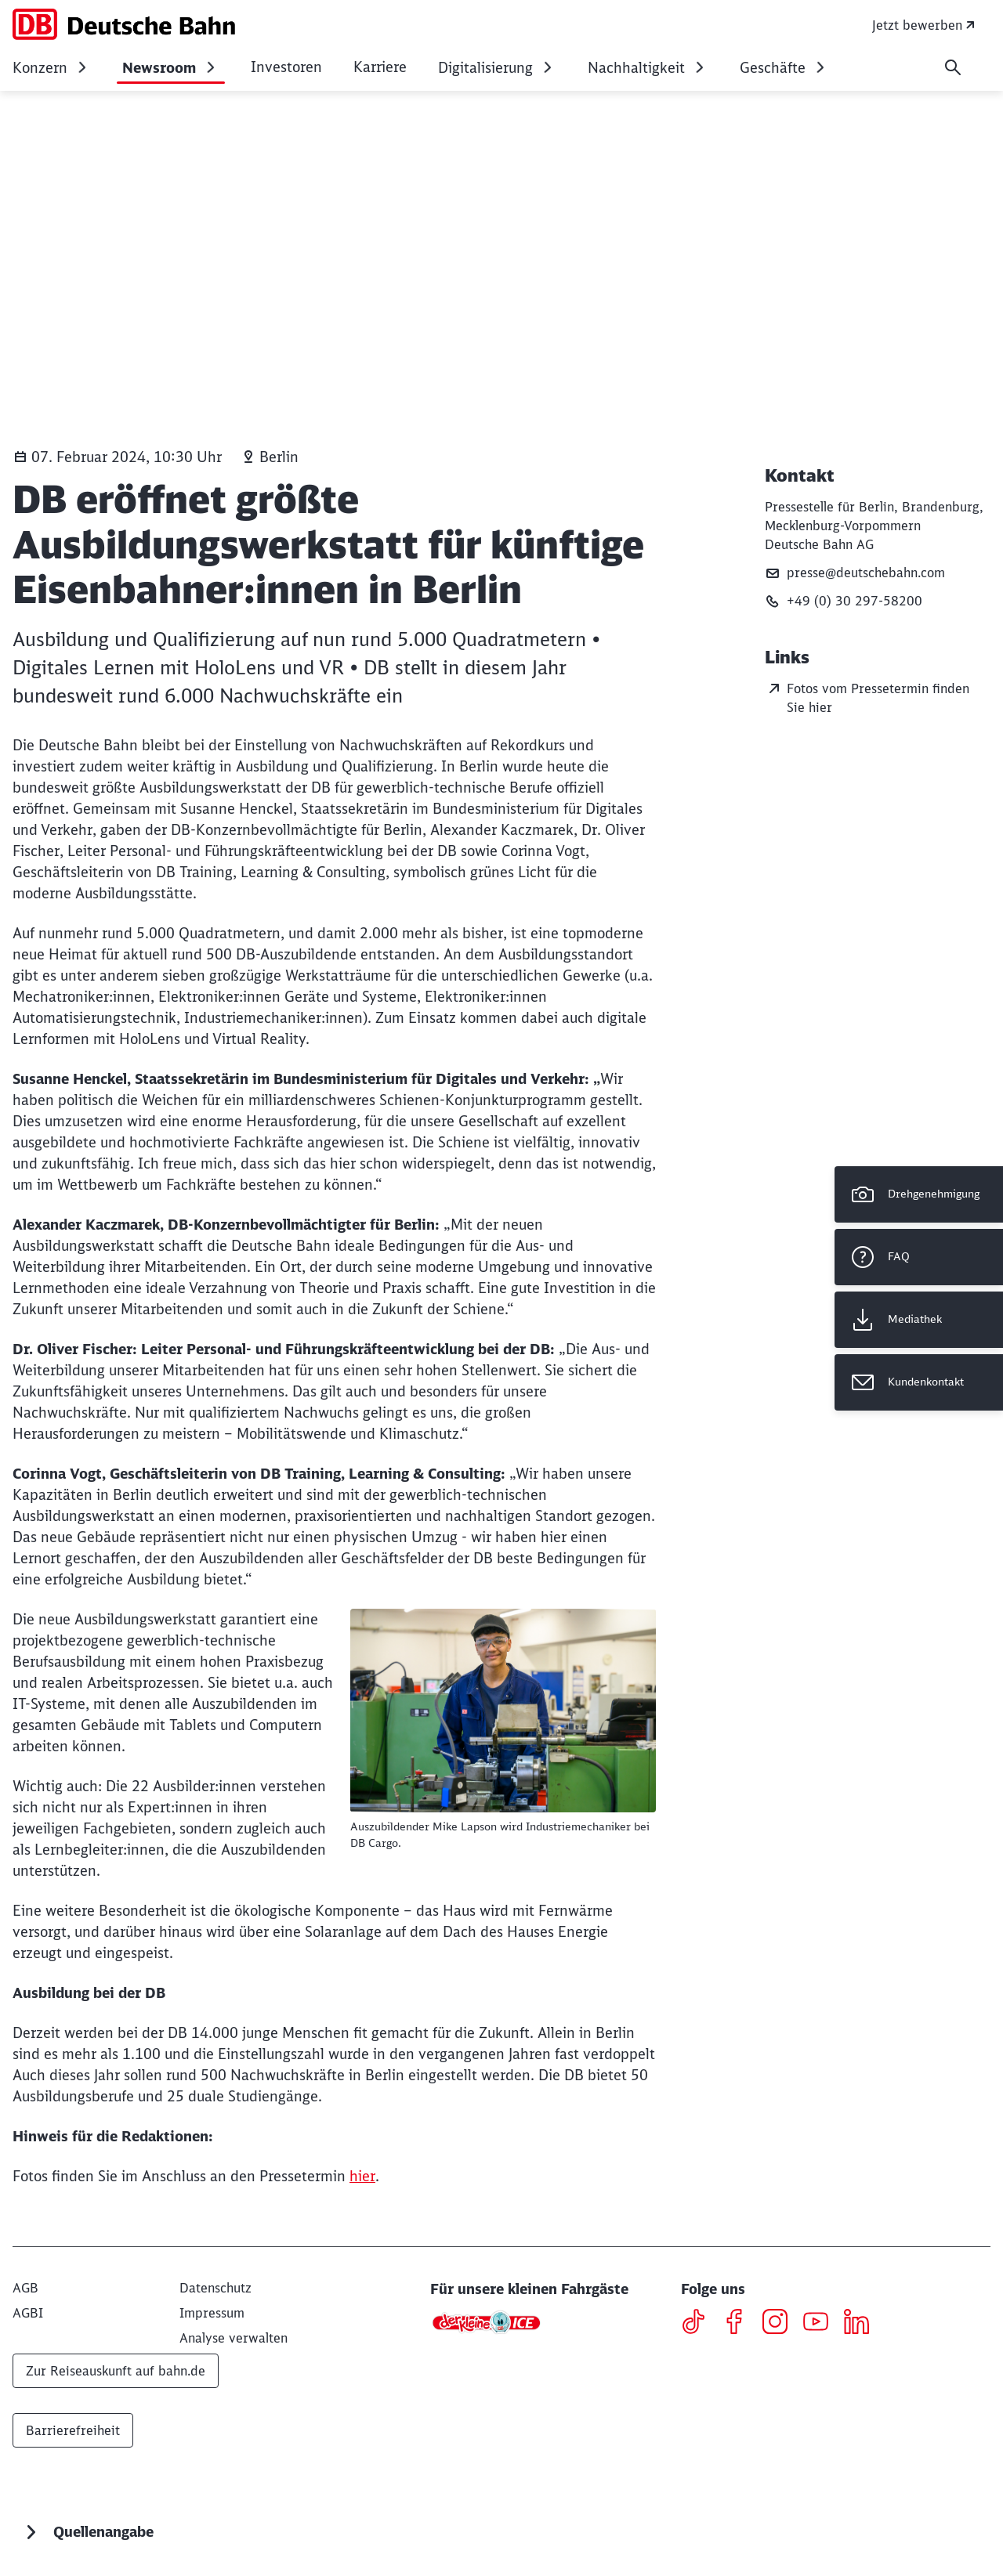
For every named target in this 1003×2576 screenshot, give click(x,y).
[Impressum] (211, 2313)
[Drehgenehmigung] (919, 1194)
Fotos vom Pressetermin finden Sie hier (867, 697)
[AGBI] (28, 2313)
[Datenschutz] (215, 2288)
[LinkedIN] (862, 2324)
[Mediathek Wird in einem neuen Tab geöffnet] (919, 1320)
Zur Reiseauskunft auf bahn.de (115, 2371)
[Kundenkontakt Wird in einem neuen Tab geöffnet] (919, 1382)
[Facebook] (740, 2324)
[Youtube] (821, 2324)
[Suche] (953, 67)
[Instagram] (780, 2324)
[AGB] (25, 2288)
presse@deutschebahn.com (855, 573)
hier (362, 2176)
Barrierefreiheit (73, 2430)
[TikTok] (699, 2324)
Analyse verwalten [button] (233, 2338)
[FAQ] (919, 1257)
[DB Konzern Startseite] (124, 24)
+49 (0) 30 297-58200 (843, 601)
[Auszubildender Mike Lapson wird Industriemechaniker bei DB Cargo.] (503, 1710)
